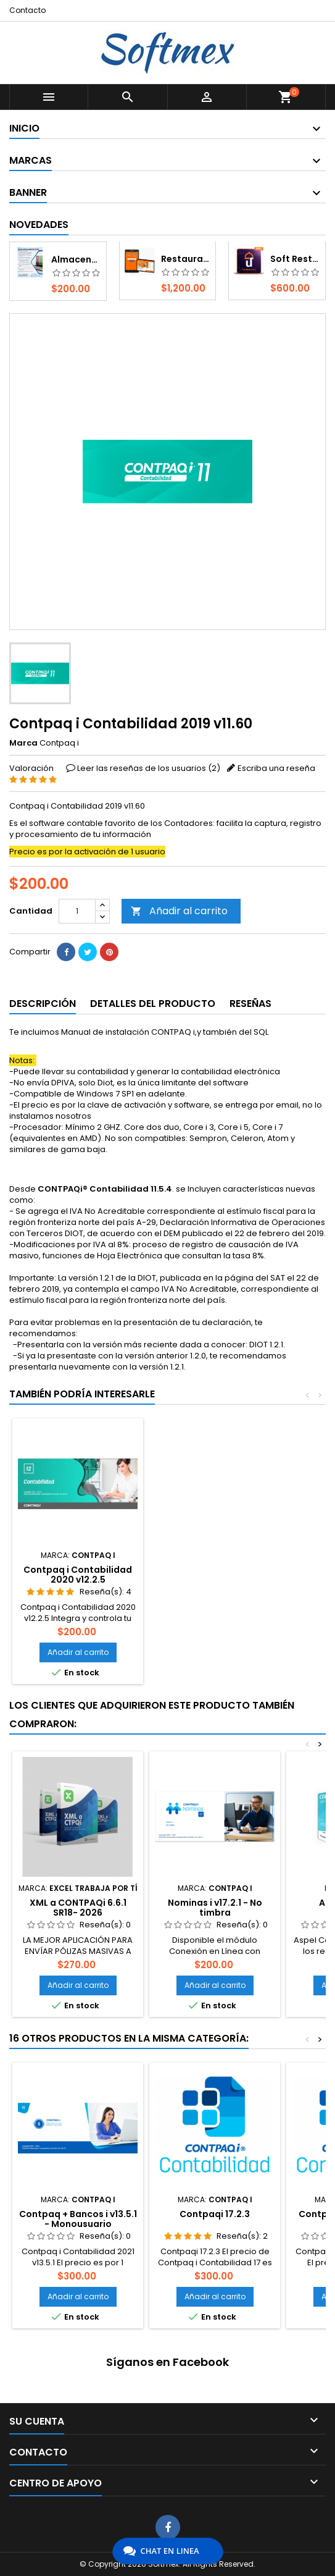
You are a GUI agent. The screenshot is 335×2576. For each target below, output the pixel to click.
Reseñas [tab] (250, 1003)
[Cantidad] (77, 911)
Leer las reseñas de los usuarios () (148, 768)
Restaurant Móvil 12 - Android (186, 259)
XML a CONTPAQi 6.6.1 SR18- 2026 (78, 1907)
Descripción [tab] (42, 1003)
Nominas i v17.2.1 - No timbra (215, 1907)
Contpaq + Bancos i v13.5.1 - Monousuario (78, 2219)
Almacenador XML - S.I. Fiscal (76, 259)
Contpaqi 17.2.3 (215, 2214)
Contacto (27, 10)
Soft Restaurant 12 (295, 259)
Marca (23, 743)
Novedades (38, 224)
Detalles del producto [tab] (152, 1003)
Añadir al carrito (179, 911)
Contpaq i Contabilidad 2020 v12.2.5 (77, 1575)
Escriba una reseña (276, 768)
